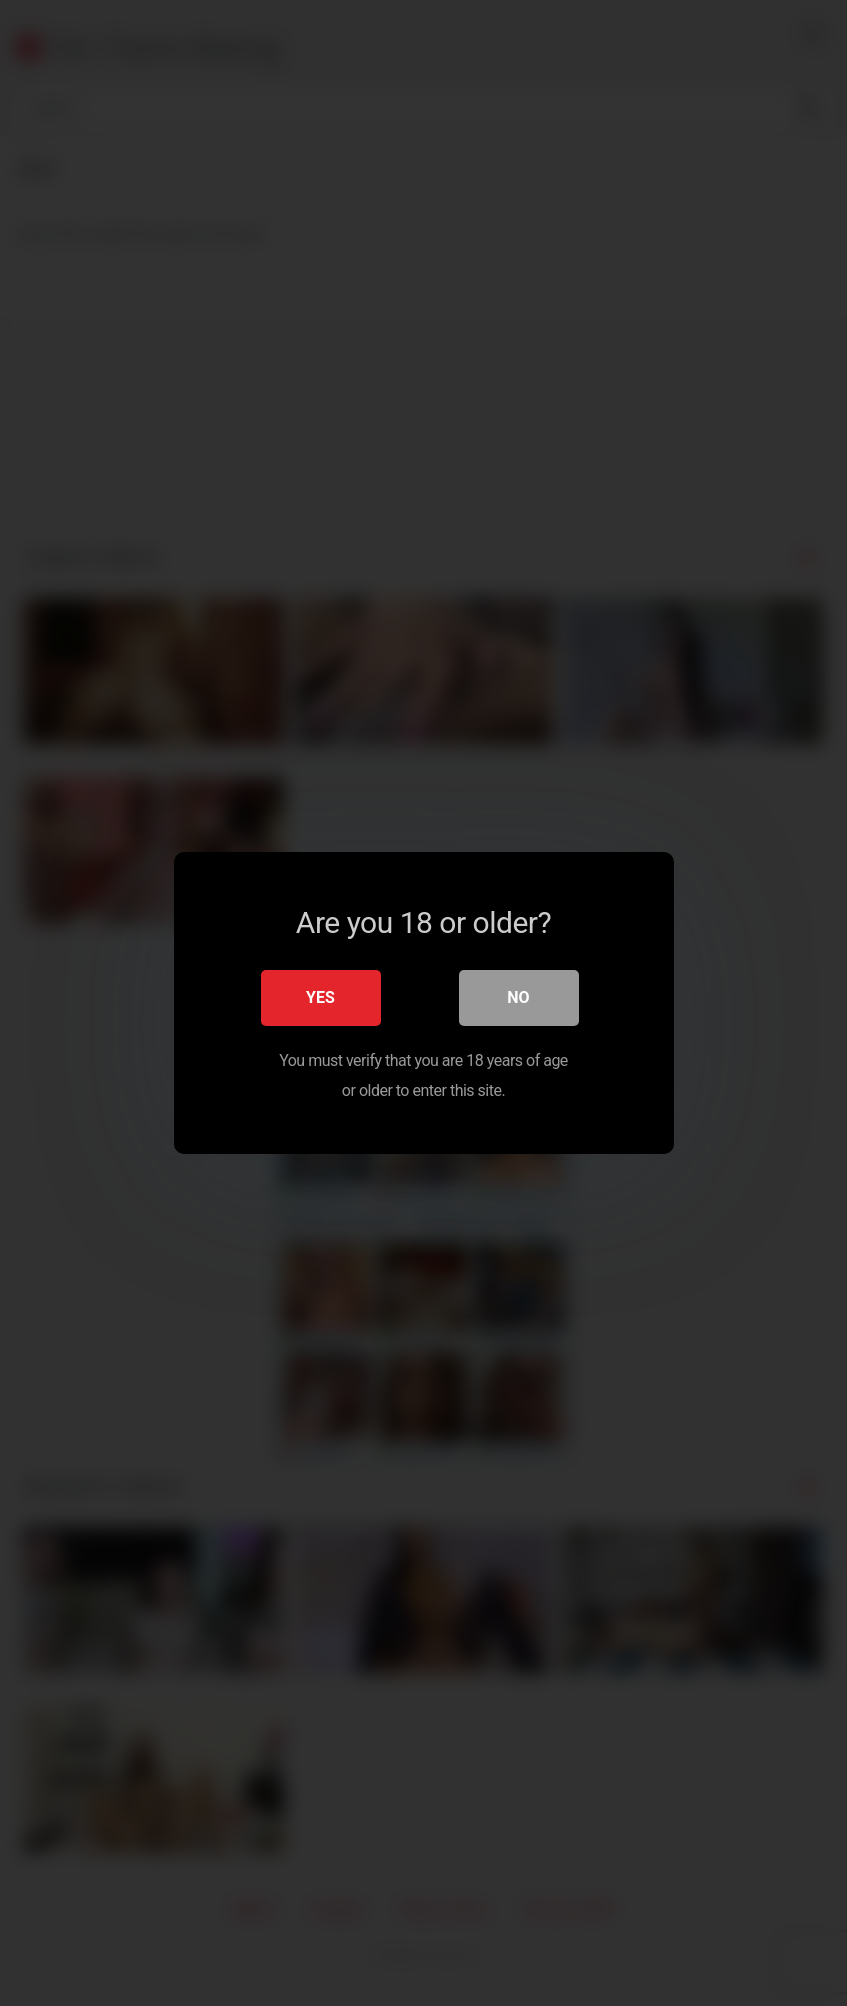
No (518, 997)
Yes (320, 997)
